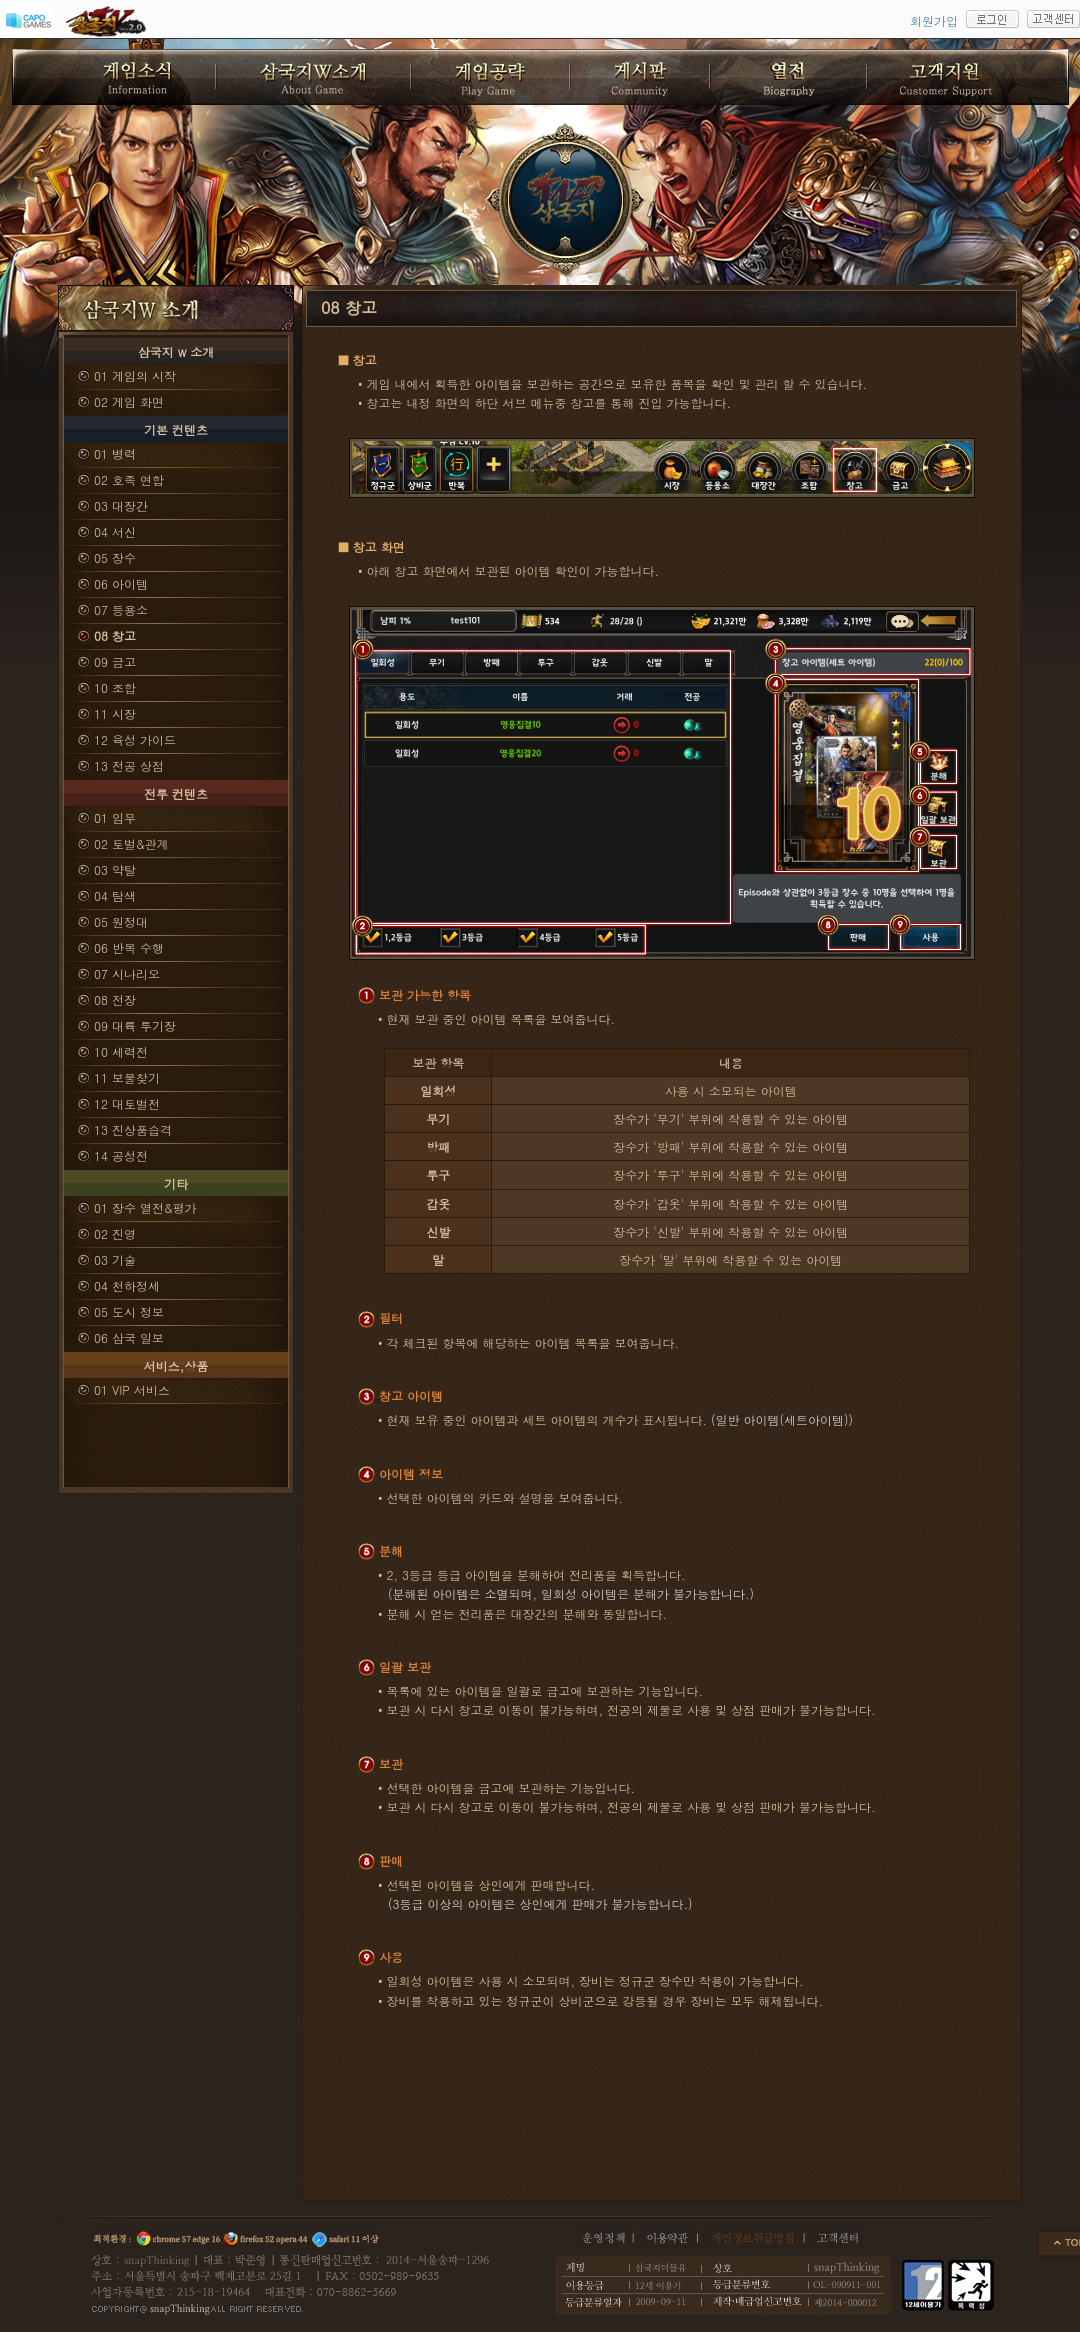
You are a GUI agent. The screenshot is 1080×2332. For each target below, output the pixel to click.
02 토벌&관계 (131, 843)
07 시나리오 (127, 973)
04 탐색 (115, 895)
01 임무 (115, 817)
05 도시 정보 (129, 1311)
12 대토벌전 (127, 1103)
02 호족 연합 (129, 479)
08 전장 (115, 999)
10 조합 (115, 687)
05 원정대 (121, 921)
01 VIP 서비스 (132, 1389)
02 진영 (115, 1233)
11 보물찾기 (127, 1077)
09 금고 (115, 661)
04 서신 (115, 531)
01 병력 (115, 453)
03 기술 (115, 1259)
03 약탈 (115, 869)
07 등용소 (121, 609)
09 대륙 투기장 (135, 1025)
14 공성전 (121, 1155)
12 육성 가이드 (135, 739)
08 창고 (115, 635)
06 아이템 (121, 583)
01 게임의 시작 (135, 375)
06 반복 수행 (129, 947)
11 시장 (115, 713)
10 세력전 (121, 1051)
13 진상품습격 (133, 1129)
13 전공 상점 (129, 765)
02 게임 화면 (129, 401)
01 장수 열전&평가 (145, 1207)
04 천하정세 (127, 1285)
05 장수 (115, 557)
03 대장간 (121, 505)
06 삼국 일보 (129, 1337)
